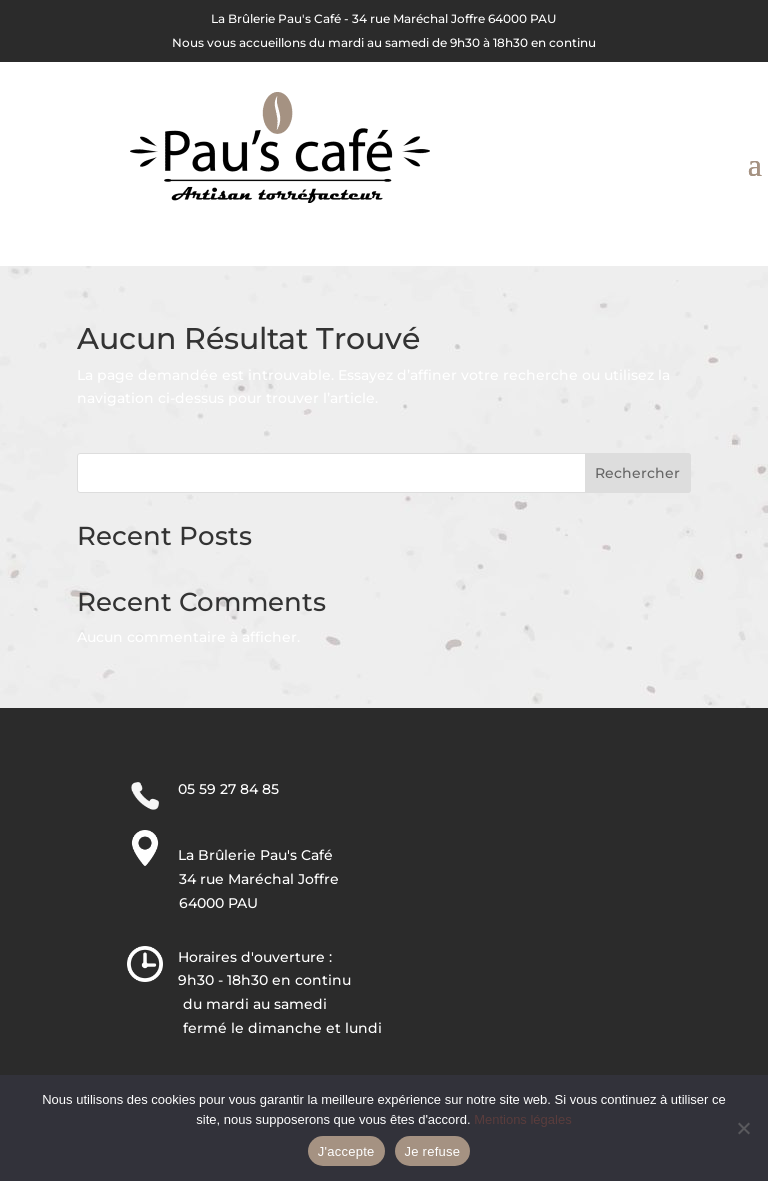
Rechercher (637, 473)
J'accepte (346, 1151)
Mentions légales (523, 1119)
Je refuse (433, 1151)
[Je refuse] (743, 1128)
